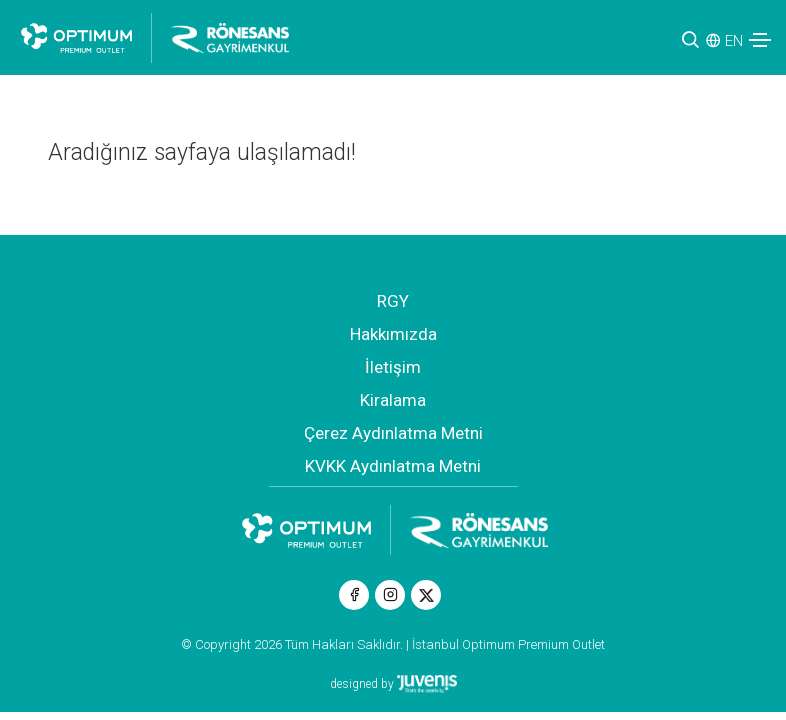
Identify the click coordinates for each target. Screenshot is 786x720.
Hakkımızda (393, 334)
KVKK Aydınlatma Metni (393, 466)
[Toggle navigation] (760, 40)
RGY (393, 301)
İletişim (393, 367)
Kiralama (393, 400)
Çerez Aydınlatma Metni (393, 433)
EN (734, 41)
